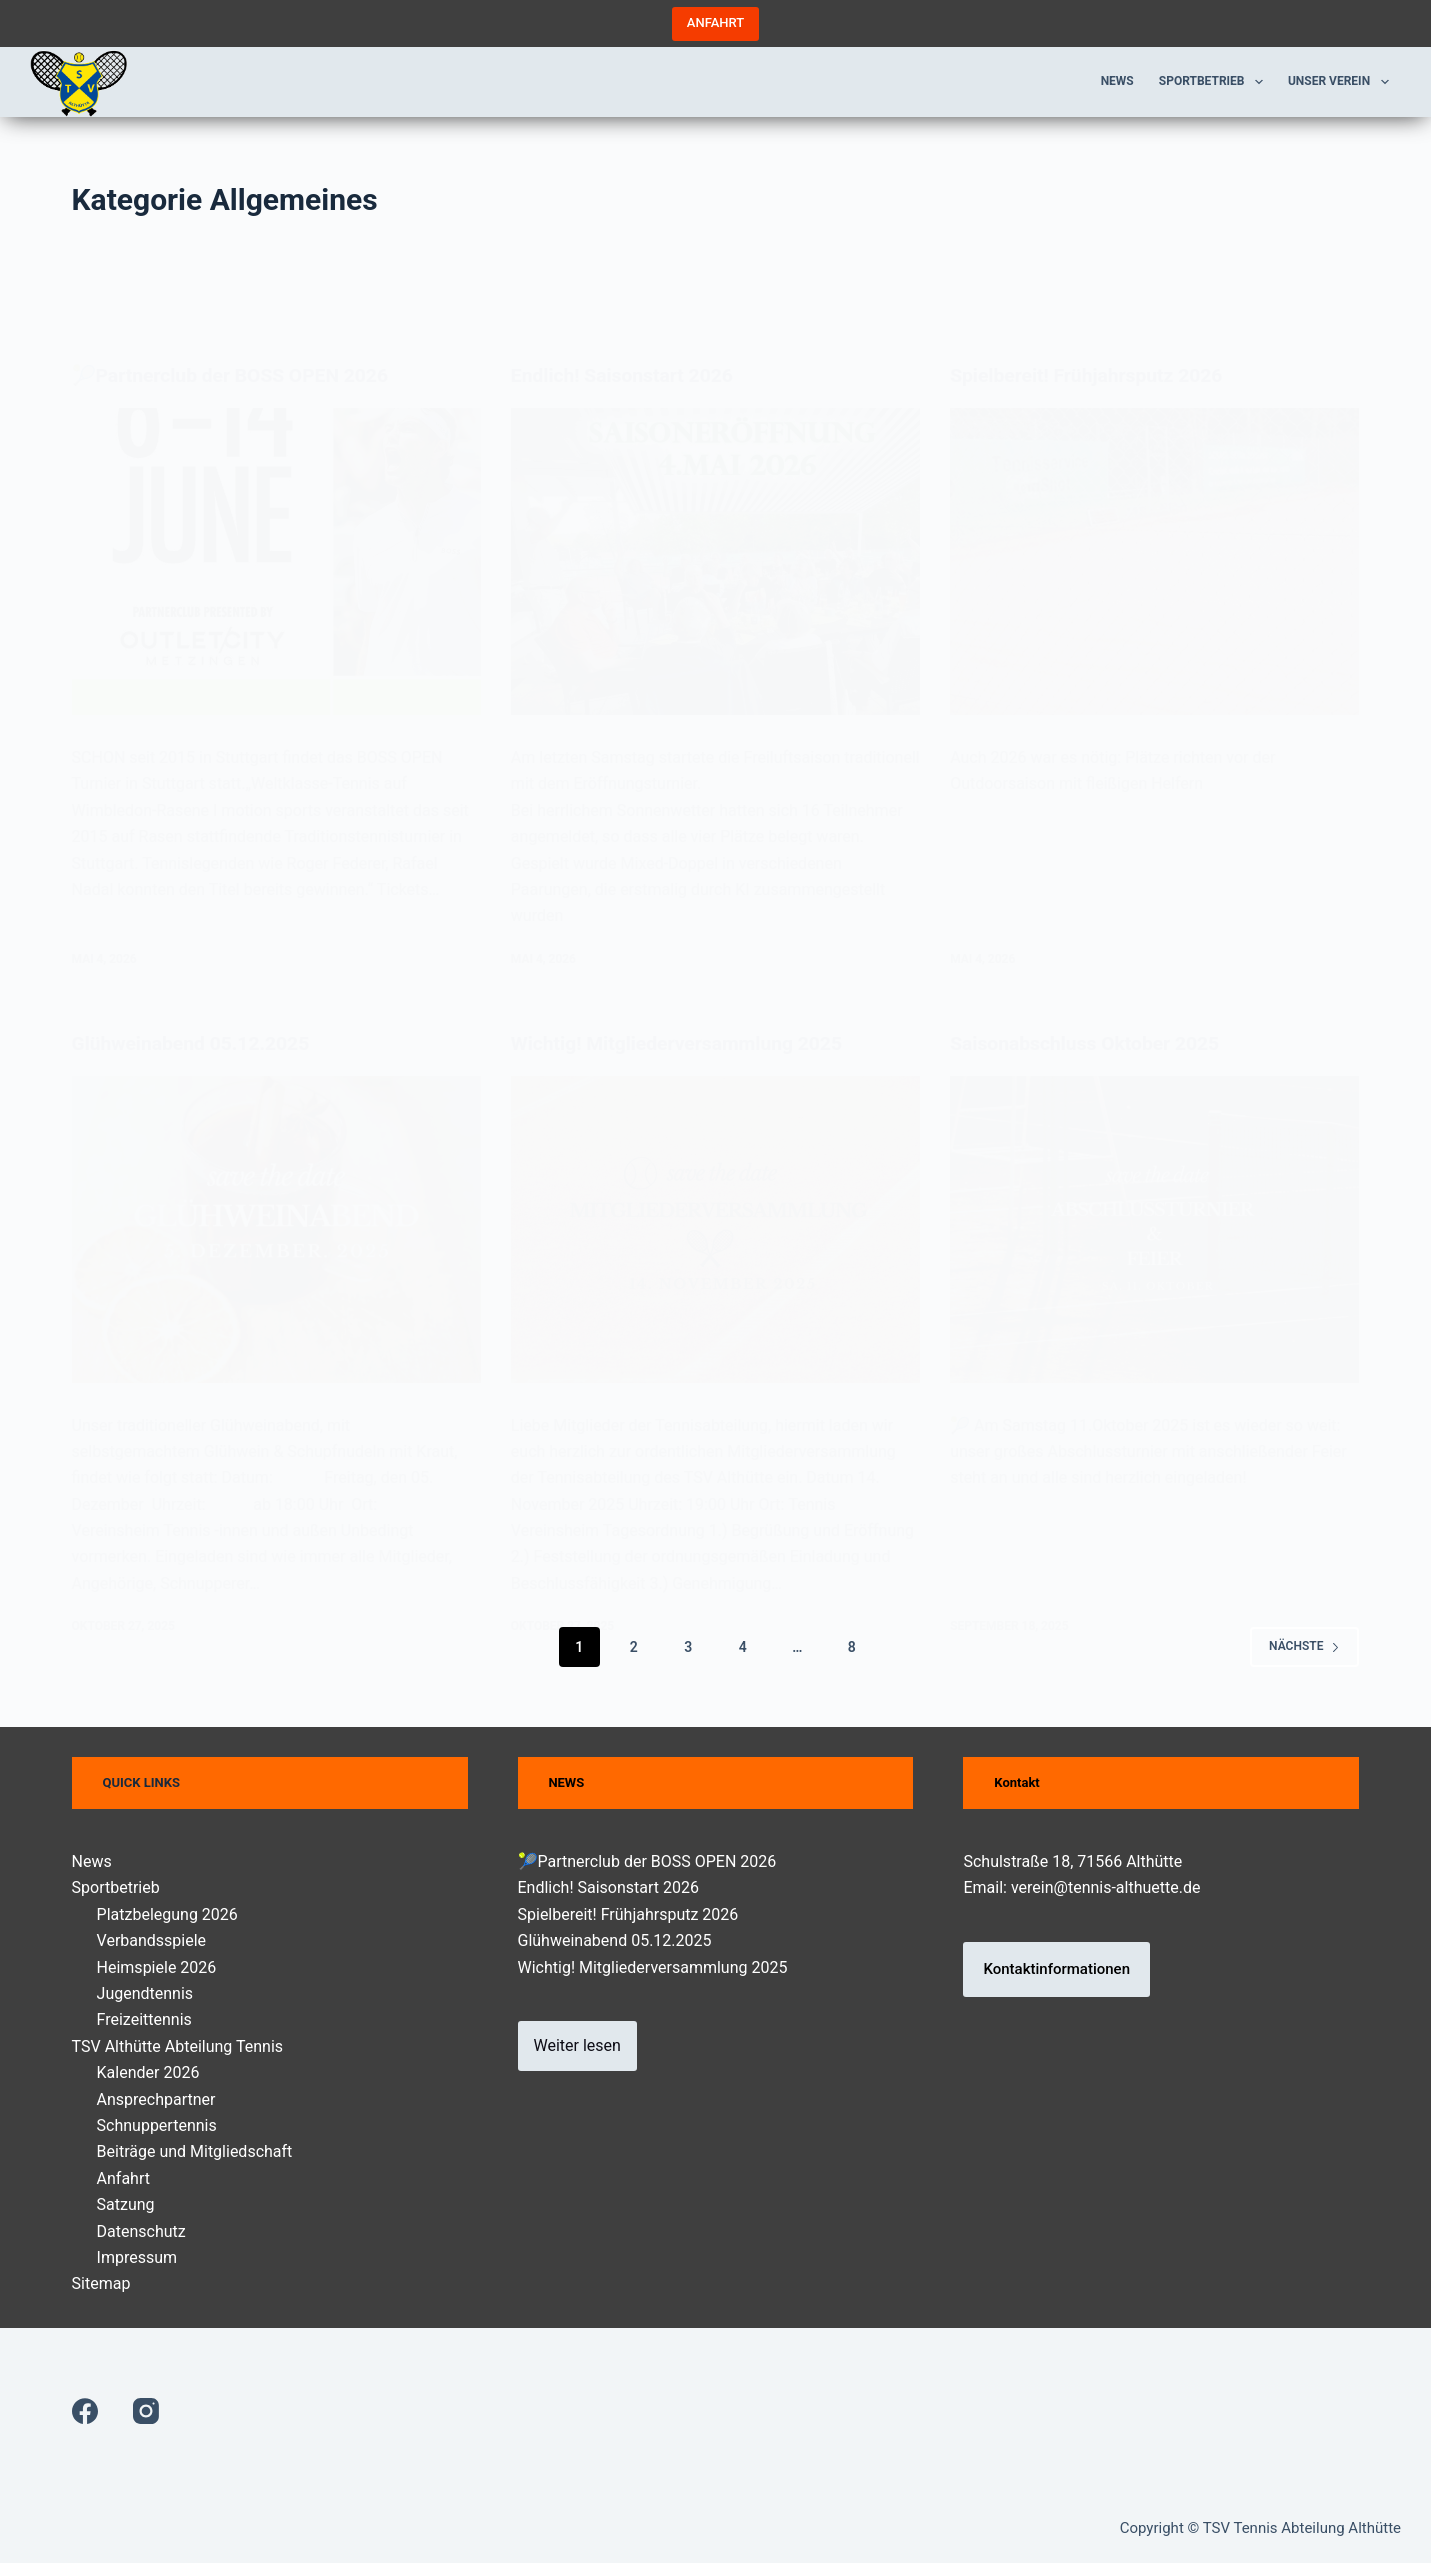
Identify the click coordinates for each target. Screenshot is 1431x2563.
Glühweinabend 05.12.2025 (615, 1940)
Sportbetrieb (1215, 82)
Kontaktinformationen (1056, 1969)
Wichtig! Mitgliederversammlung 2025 (653, 1967)
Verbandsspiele (152, 1940)
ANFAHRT (715, 22)
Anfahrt (123, 2178)
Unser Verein (1342, 82)
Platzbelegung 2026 (167, 1914)
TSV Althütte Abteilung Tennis (178, 2046)
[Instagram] (146, 2411)
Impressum (137, 2257)
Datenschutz (141, 2230)
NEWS (566, 1782)
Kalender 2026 (148, 2072)
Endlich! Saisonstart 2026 (609, 1887)
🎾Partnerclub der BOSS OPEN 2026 (647, 1861)
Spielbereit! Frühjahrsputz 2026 (628, 1914)
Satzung (126, 2204)
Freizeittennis (144, 2019)
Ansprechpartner (156, 2099)
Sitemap (101, 2283)
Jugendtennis (145, 1993)
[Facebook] (85, 2411)
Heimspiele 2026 (157, 1967)
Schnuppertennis (157, 2125)
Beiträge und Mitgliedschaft (195, 2151)
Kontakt (1016, 1782)
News (1117, 81)
